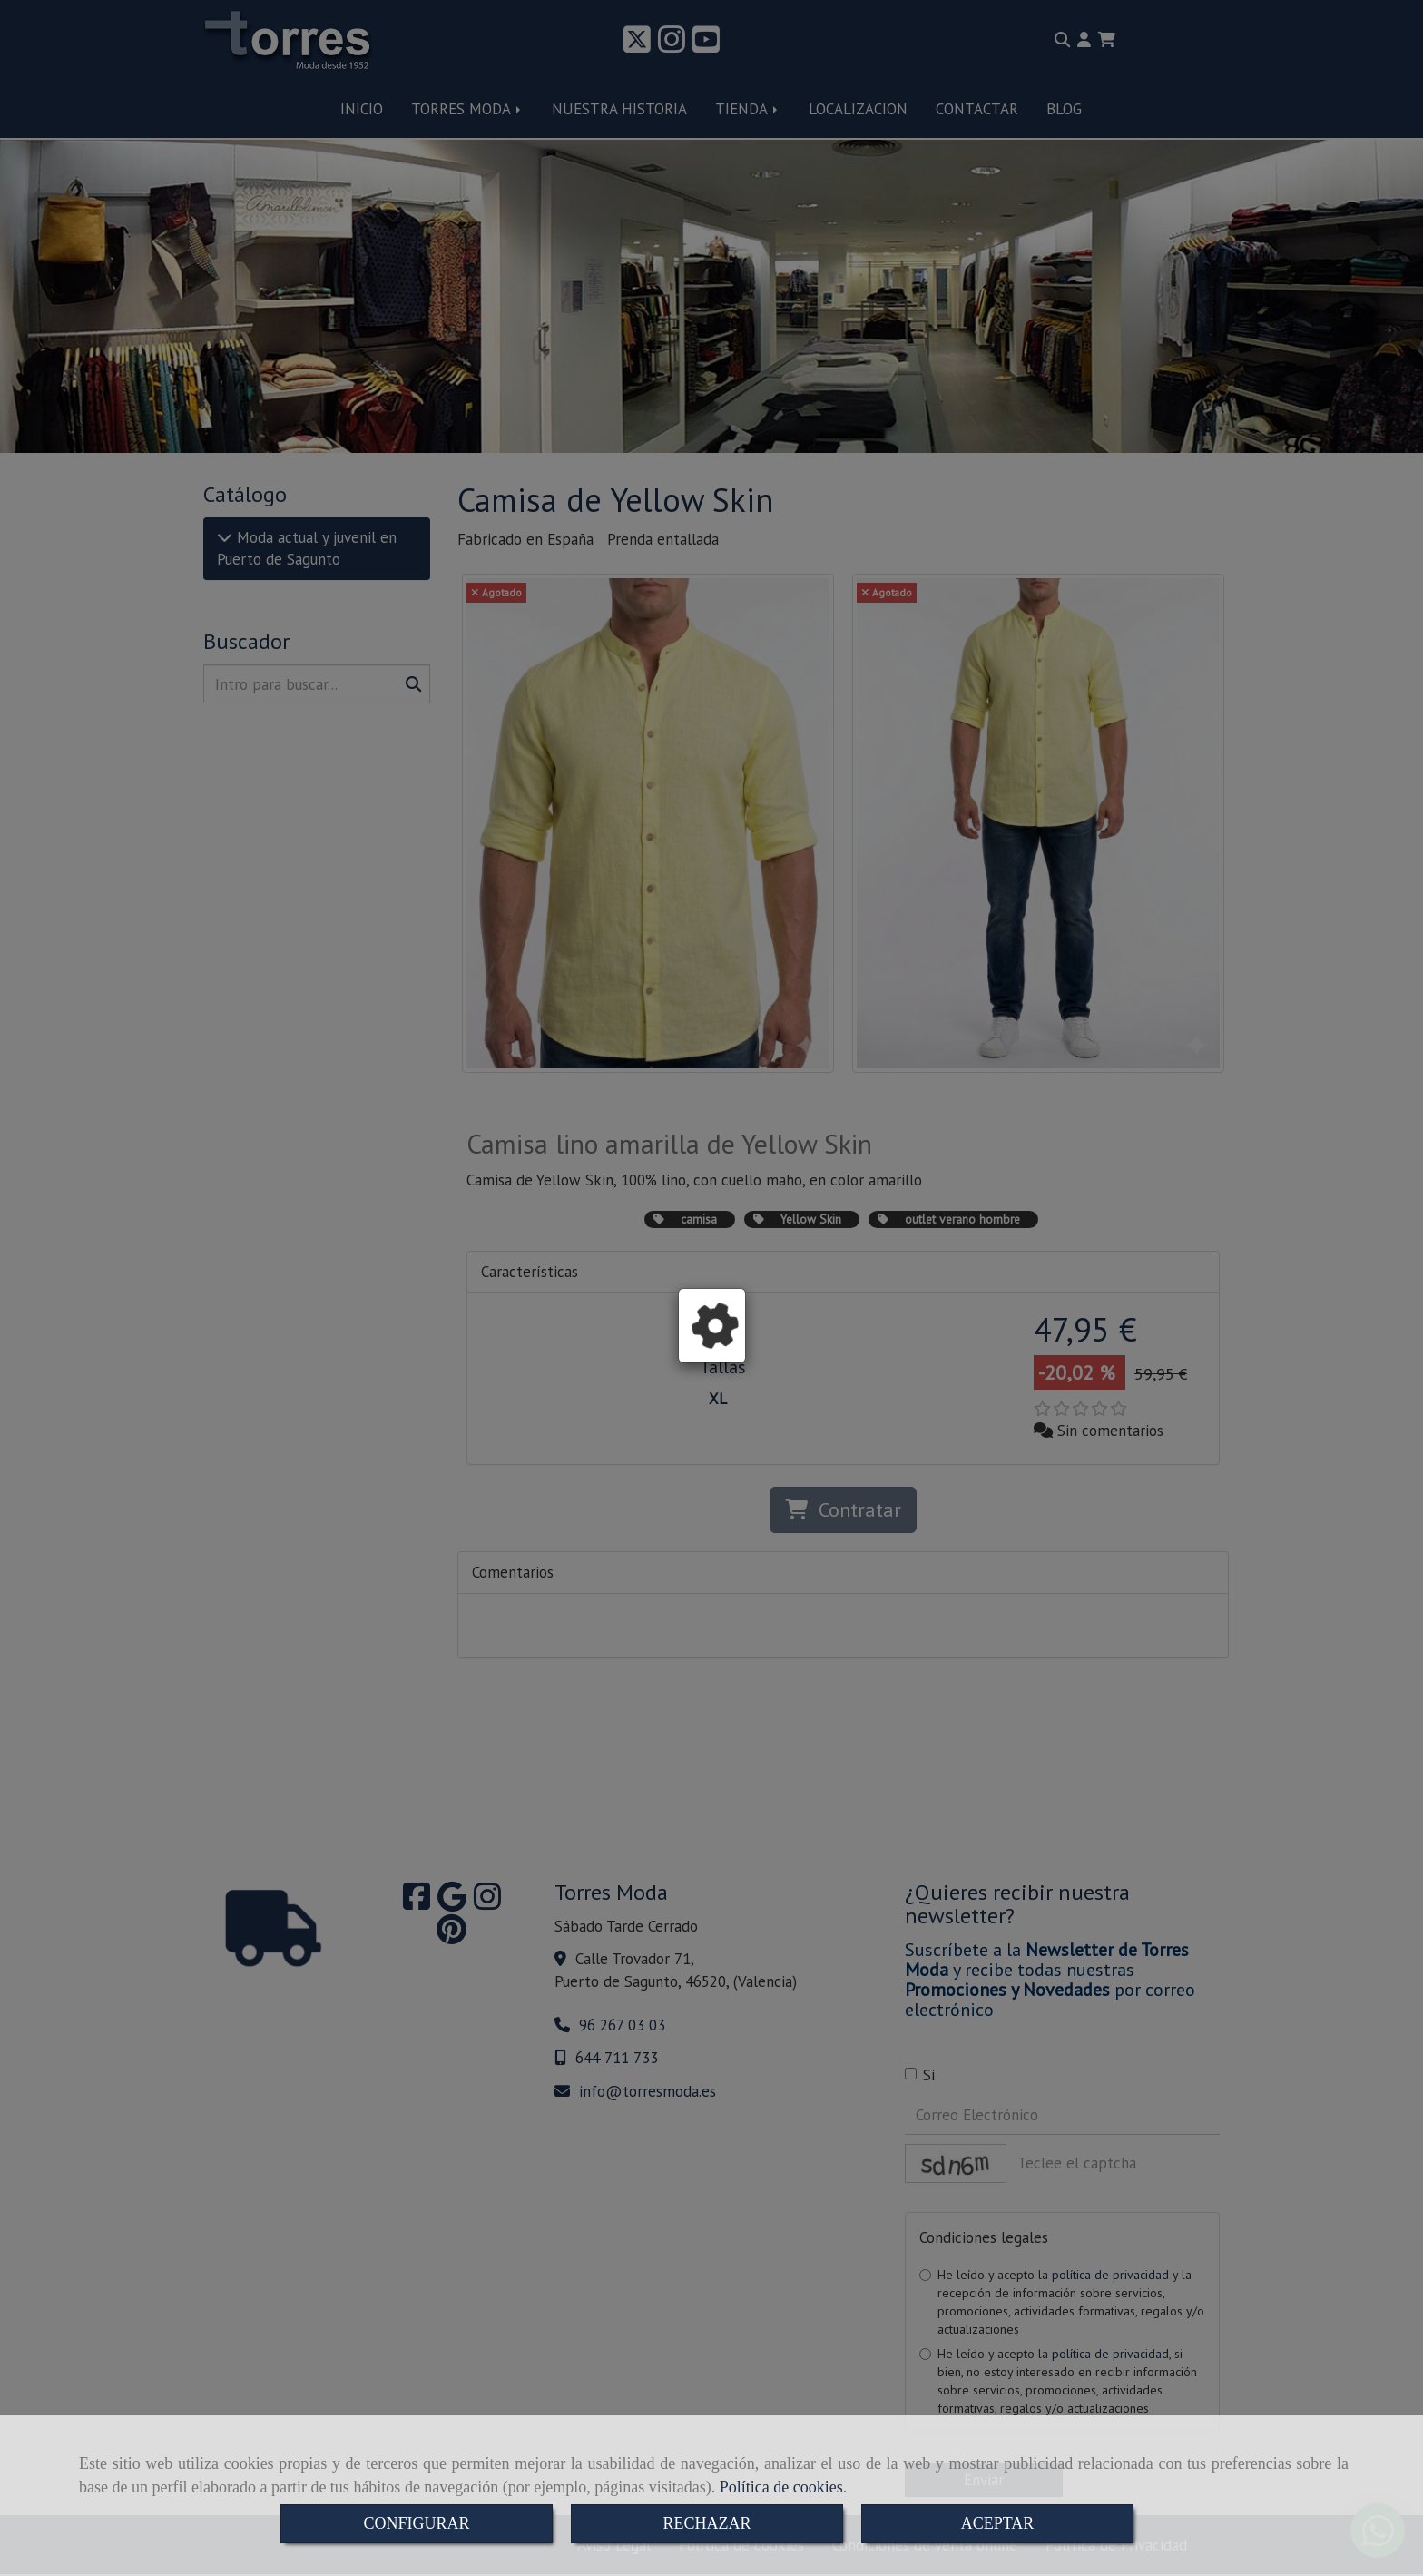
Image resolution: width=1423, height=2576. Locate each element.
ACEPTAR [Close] (998, 2523)
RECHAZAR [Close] (706, 2523)
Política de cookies (781, 2487)
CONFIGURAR (416, 2523)
